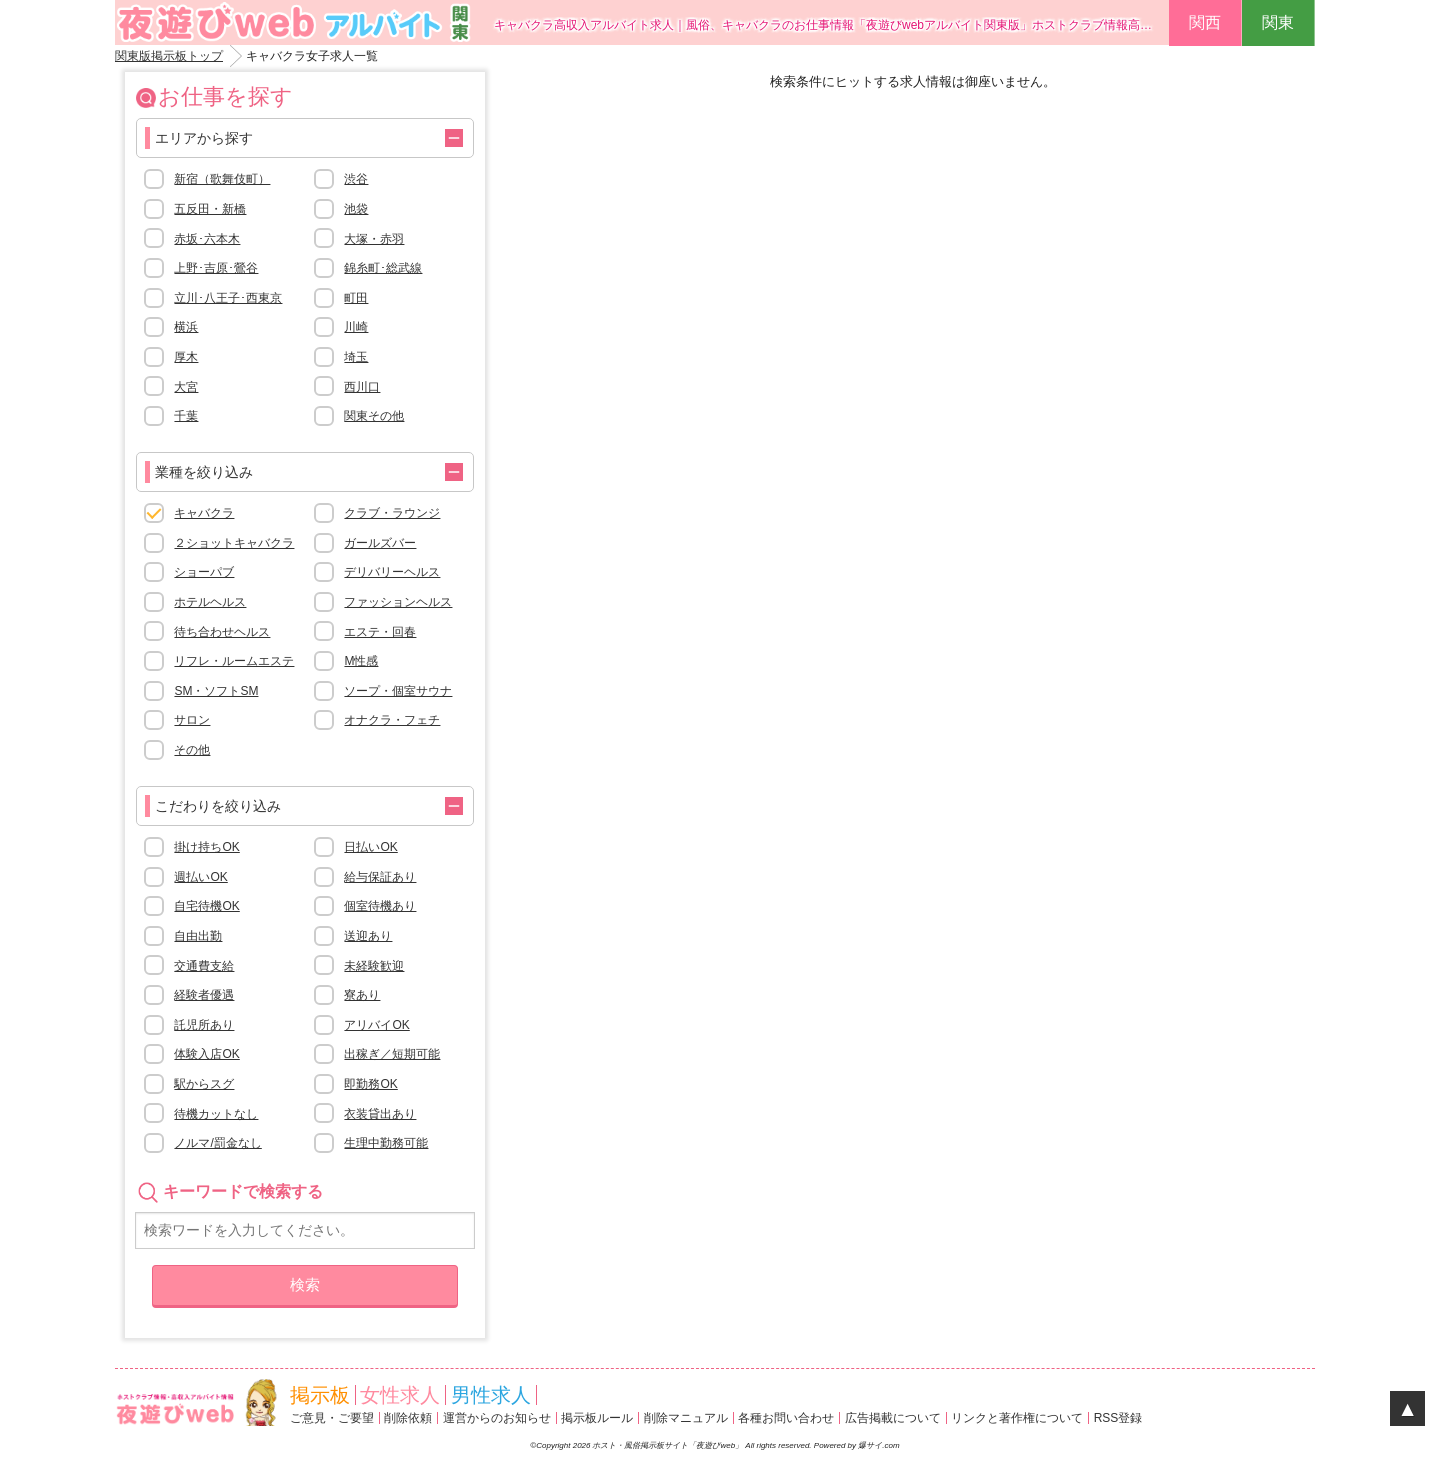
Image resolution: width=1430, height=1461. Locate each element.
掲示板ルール (597, 1418)
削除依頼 (408, 1418)
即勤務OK (370, 1084)
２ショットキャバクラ (234, 543)
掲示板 (320, 1395)
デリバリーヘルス (392, 572)
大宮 (186, 387)
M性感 (361, 661)
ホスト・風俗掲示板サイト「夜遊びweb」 (668, 1445)
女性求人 (400, 1395)
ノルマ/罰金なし (217, 1143)
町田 (356, 298)
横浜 (186, 327)
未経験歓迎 (374, 966)
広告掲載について (893, 1418)
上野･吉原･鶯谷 (216, 268)
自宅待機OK (206, 906)
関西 (1205, 22)
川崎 (356, 327)
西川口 (362, 387)
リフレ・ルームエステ (234, 661)
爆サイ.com (878, 1445)
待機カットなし (216, 1114)
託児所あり (204, 1025)
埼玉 (356, 357)
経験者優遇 (204, 995)
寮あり (362, 995)
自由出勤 (198, 936)
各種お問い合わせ (786, 1418)
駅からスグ (204, 1084)
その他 (192, 750)
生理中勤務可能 (386, 1143)
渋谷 (356, 179)
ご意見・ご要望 (332, 1418)
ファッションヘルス (398, 602)
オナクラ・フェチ (392, 720)
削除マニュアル (686, 1418)
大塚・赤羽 (374, 239)
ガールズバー (380, 543)
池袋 (356, 209)
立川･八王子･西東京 (228, 298)
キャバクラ (204, 513)
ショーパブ (204, 572)
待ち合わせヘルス (222, 632)
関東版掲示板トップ (169, 56)
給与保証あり (380, 877)
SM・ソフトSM (216, 691)
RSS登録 (1118, 1418)
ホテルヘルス (210, 602)
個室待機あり (380, 906)
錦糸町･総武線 (383, 268)
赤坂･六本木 (207, 239)
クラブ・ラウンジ (392, 513)
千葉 (186, 416)
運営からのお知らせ (497, 1418)
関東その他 (374, 416)
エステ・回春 (380, 632)
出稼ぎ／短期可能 (392, 1054)
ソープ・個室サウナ (398, 691)
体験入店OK (206, 1054)
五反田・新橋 (210, 209)
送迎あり (368, 936)
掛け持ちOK (206, 847)
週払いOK (200, 877)
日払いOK (370, 847)
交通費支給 (204, 966)
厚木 (186, 357)
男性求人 (491, 1395)
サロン (192, 720)
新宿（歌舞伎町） (222, 179)
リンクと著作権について (1017, 1418)
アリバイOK (376, 1025)
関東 (1278, 22)
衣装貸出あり (380, 1114)
